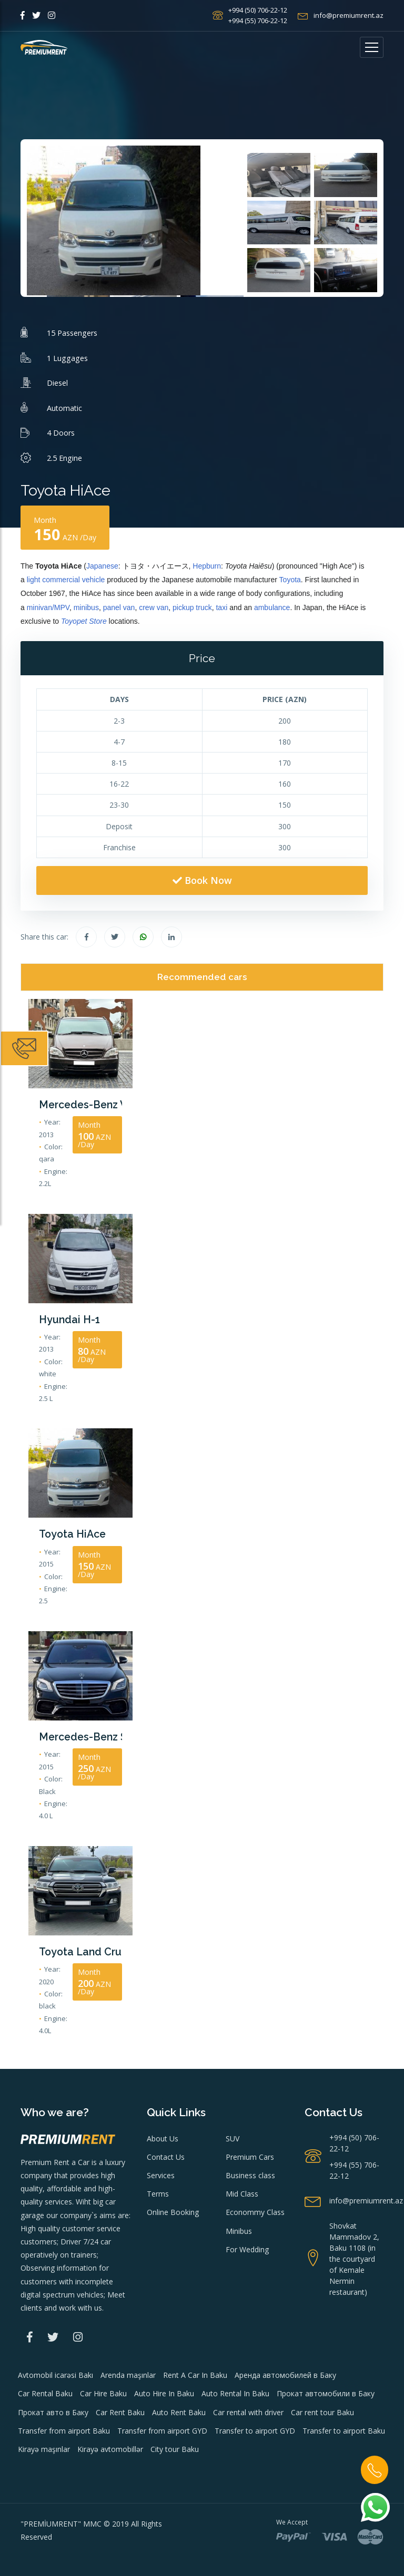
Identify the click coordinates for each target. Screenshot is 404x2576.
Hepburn (207, 566)
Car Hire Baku (103, 2389)
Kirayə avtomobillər (110, 2444)
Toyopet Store (84, 621)
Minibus (239, 2226)
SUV (232, 2133)
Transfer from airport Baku (64, 2425)
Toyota (290, 579)
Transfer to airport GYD (255, 2425)
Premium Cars (250, 2152)
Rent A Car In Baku (195, 2370)
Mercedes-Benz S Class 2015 (80, 1733)
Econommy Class (255, 2207)
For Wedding (247, 2244)
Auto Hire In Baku (164, 2389)
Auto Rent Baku (179, 2407)
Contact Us (166, 2152)
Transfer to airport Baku (343, 2425)
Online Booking (173, 2207)
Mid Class (242, 2189)
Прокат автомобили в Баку (326, 2389)
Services (161, 2171)
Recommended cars (202, 977)
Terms (158, 2189)
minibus (86, 607)
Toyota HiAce (69, 1532)
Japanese (102, 566)
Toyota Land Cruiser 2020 (80, 1947)
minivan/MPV (48, 607)
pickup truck (192, 607)
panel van (119, 607)
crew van (153, 607)
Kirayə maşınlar (44, 2444)
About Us (162, 2133)
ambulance (272, 607)
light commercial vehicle (66, 579)
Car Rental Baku (45, 2389)
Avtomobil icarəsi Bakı (55, 2370)
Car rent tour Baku (322, 2407)
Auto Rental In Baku (235, 2389)
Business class (250, 2171)
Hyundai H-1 (66, 1318)
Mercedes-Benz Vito (80, 1104)
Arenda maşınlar (128, 2370)
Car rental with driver (248, 2407)
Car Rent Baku (120, 2407)
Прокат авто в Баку (53, 2407)
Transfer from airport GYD (162, 2425)
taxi (221, 607)
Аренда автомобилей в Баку (285, 2370)
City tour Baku (174, 2444)
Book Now (202, 880)
